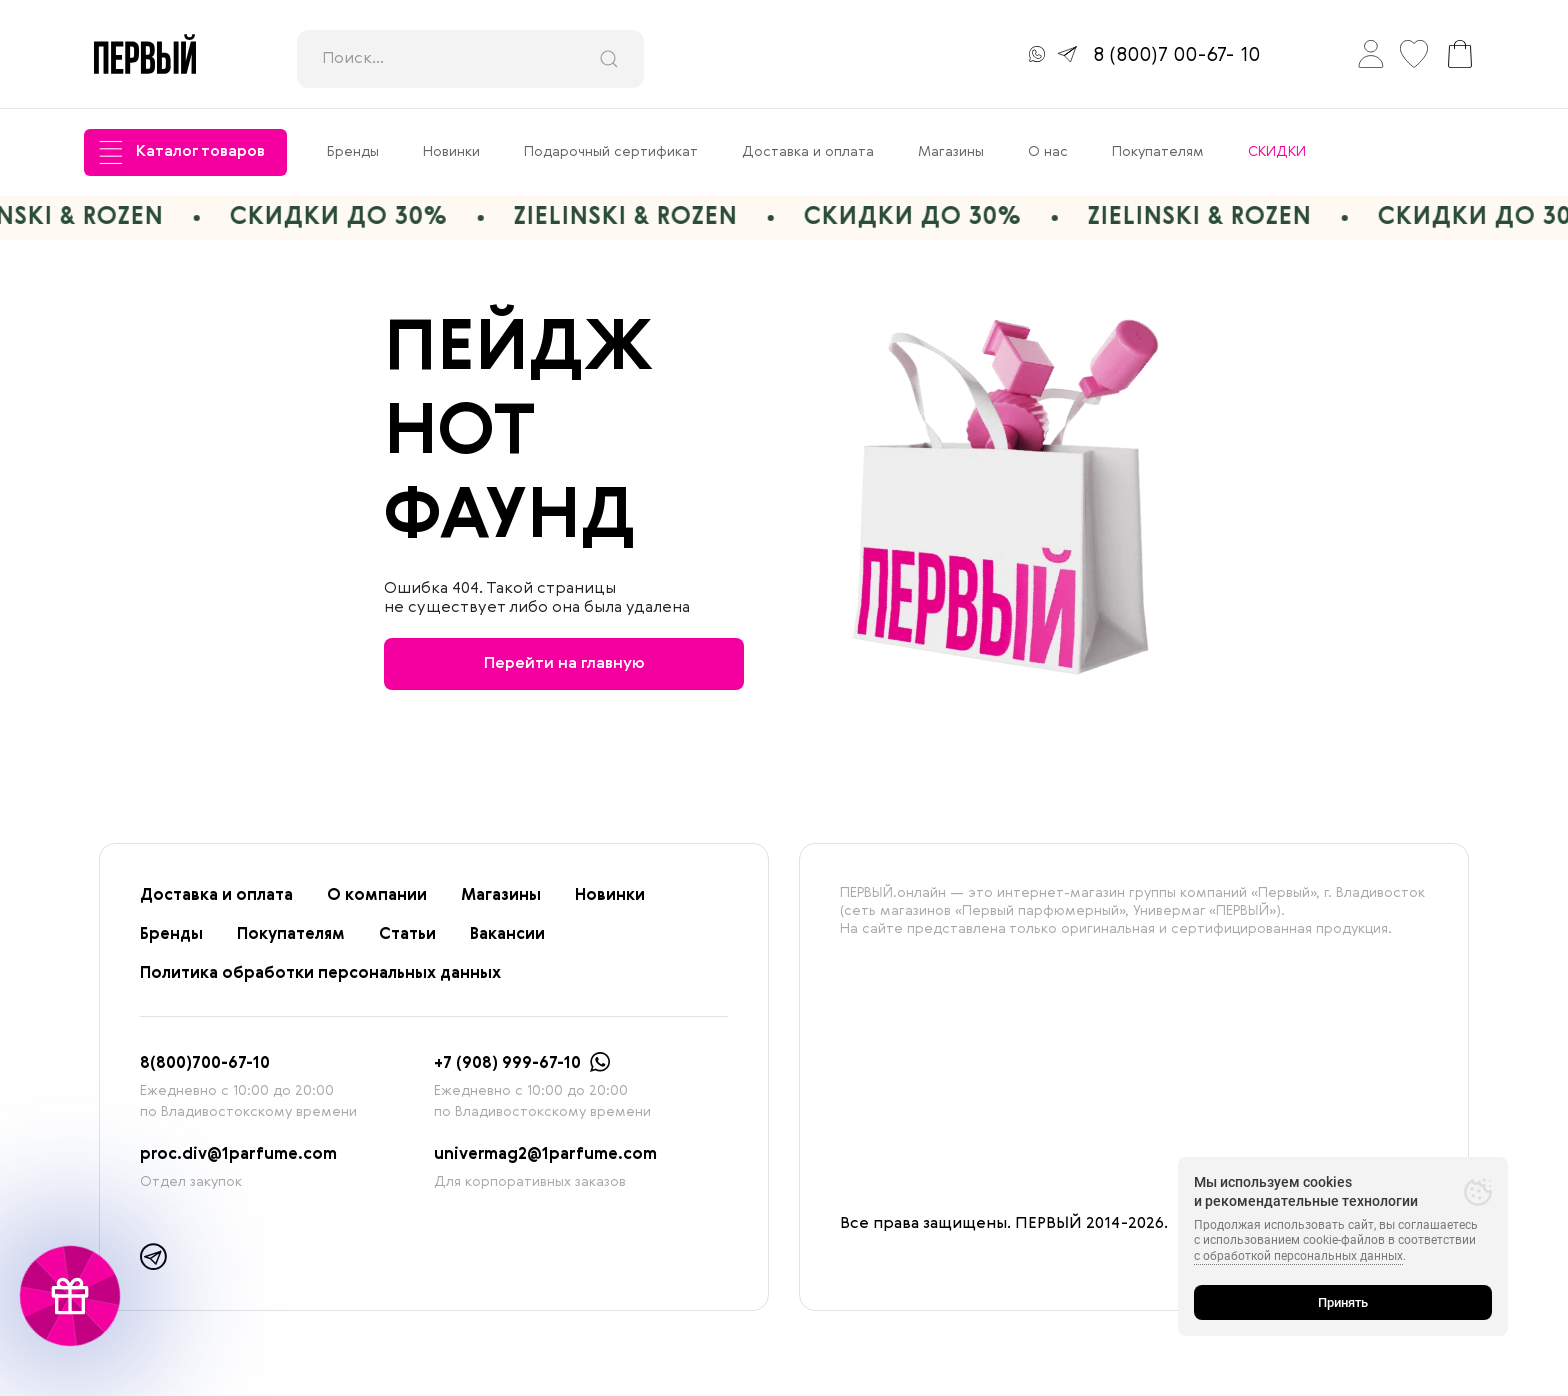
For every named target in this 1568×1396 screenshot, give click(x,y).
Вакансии (507, 935)
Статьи (407, 935)
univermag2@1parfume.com (545, 1155)
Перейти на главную (564, 664)
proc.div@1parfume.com (238, 1155)
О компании (377, 896)
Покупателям (1158, 152)
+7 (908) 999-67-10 (507, 1064)
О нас (1048, 152)
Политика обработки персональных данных (320, 974)
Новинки (451, 152)
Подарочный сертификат (611, 152)
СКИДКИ (1277, 152)
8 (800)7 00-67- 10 (1176, 56)
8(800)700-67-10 (205, 1064)
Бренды (353, 152)
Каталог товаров (182, 152)
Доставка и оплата (808, 152)
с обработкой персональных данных (1298, 1256)
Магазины (951, 152)
